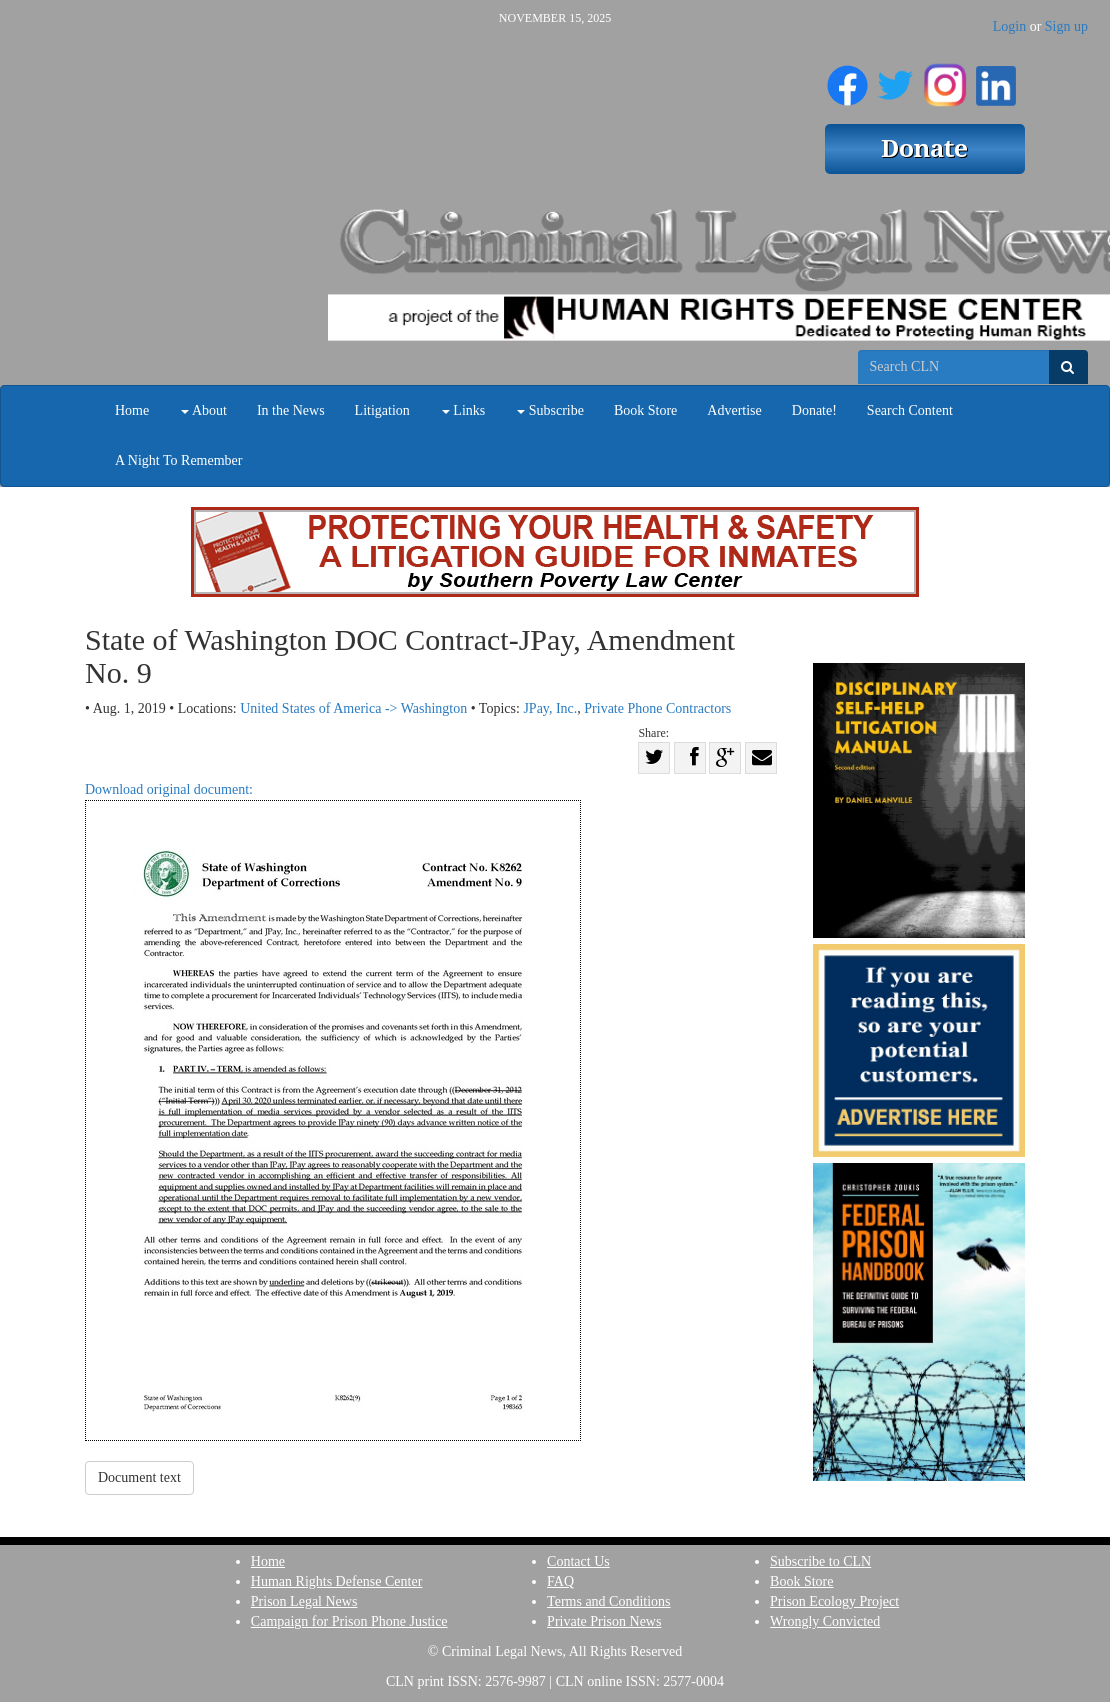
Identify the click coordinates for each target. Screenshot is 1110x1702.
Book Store (645, 410)
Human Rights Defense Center (336, 1581)
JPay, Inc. (550, 708)
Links (463, 410)
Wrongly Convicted (825, 1621)
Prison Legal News (304, 1601)
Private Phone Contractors (657, 708)
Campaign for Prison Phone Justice (349, 1621)
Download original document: (333, 1111)
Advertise (734, 410)
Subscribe (550, 410)
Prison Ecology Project (834, 1601)
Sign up (1066, 26)
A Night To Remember (178, 460)
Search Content (910, 410)
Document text (139, 1477)
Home (132, 410)
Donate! (814, 410)
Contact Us (578, 1561)
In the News (291, 410)
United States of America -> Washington (353, 708)
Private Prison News (604, 1621)
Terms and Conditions (608, 1601)
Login (1009, 26)
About (204, 410)
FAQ (560, 1581)
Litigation (382, 410)
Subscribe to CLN (820, 1561)
